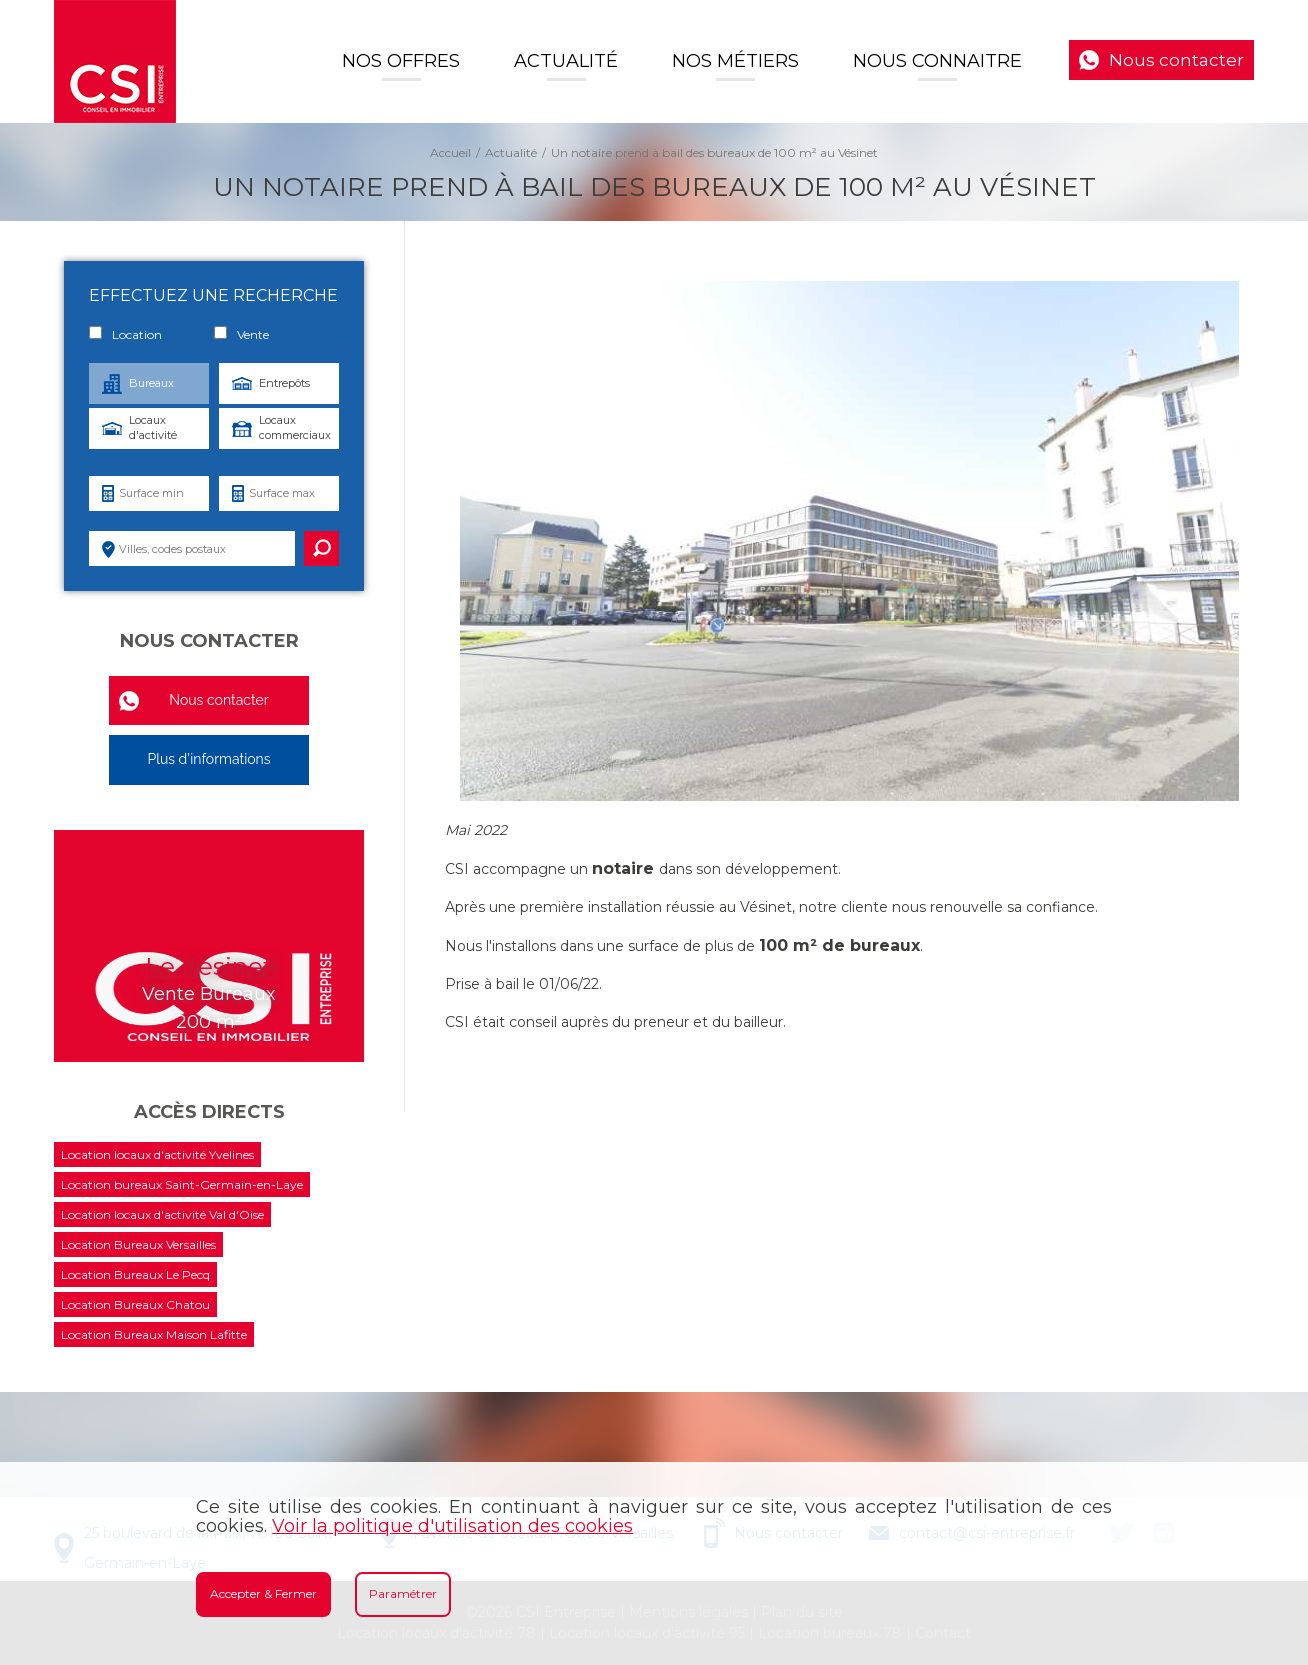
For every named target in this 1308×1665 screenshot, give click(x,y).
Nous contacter (1176, 60)
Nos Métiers (735, 61)
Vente (241, 334)
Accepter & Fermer (263, 1593)
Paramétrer (403, 1593)
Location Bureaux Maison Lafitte (154, 1334)
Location (125, 334)
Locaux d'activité (153, 427)
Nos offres (401, 61)
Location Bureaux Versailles (138, 1244)
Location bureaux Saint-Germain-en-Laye (182, 1184)
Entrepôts (284, 383)
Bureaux (151, 383)
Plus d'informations (208, 759)
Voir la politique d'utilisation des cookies (452, 1526)
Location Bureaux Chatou (135, 1304)
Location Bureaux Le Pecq (135, 1274)
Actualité (566, 61)
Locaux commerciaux (295, 427)
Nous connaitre (937, 61)
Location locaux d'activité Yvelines (157, 1154)
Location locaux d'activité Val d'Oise (162, 1214)
